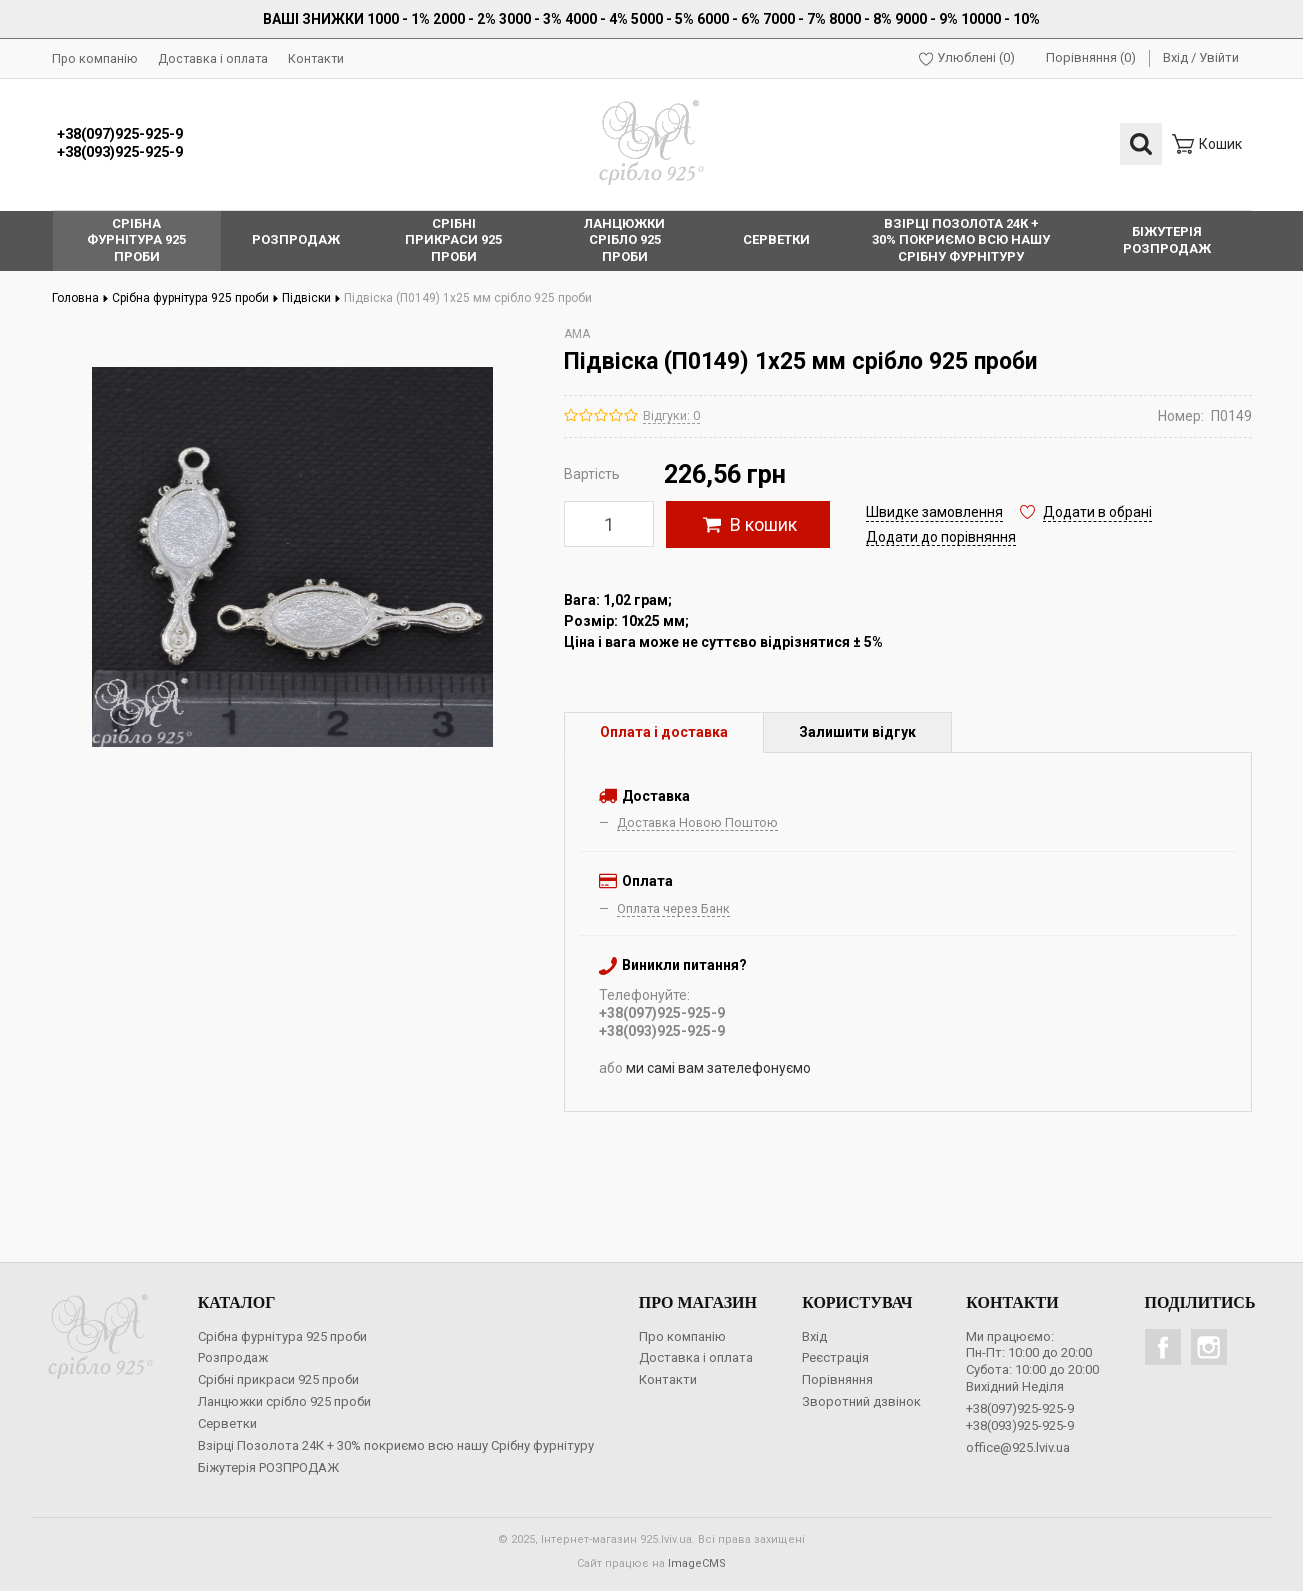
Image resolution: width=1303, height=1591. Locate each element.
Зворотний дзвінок (861, 1401)
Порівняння (837, 1379)
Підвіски (311, 298)
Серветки (227, 1423)
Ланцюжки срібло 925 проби (284, 1401)
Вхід (1175, 57)
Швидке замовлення (934, 512)
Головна (80, 298)
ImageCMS (697, 1563)
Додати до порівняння (941, 537)
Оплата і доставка (664, 732)
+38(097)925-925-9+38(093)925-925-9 (120, 144)
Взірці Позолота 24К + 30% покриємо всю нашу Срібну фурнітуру (396, 1445)
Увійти (1219, 57)
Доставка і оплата (213, 58)
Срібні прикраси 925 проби (278, 1379)
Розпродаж (233, 1357)
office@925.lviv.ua (1018, 1447)
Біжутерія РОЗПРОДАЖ (268, 1467)
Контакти (316, 58)
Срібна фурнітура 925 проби (195, 298)
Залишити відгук (857, 732)
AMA (577, 334)
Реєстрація (835, 1357)
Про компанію (95, 58)
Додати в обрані (1097, 512)
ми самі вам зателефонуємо (718, 1068)
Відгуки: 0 (671, 415)
